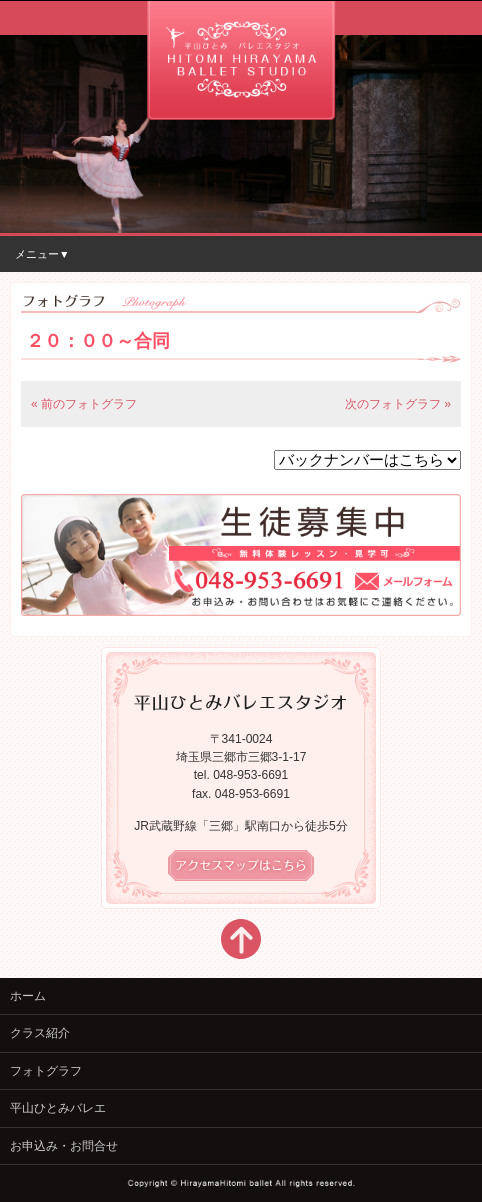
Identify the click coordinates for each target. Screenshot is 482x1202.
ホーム (28, 996)
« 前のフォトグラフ (84, 404)
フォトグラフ (46, 1071)
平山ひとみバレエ (58, 1108)
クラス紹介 (40, 1033)
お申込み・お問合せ (64, 1146)
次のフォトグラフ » (398, 404)
